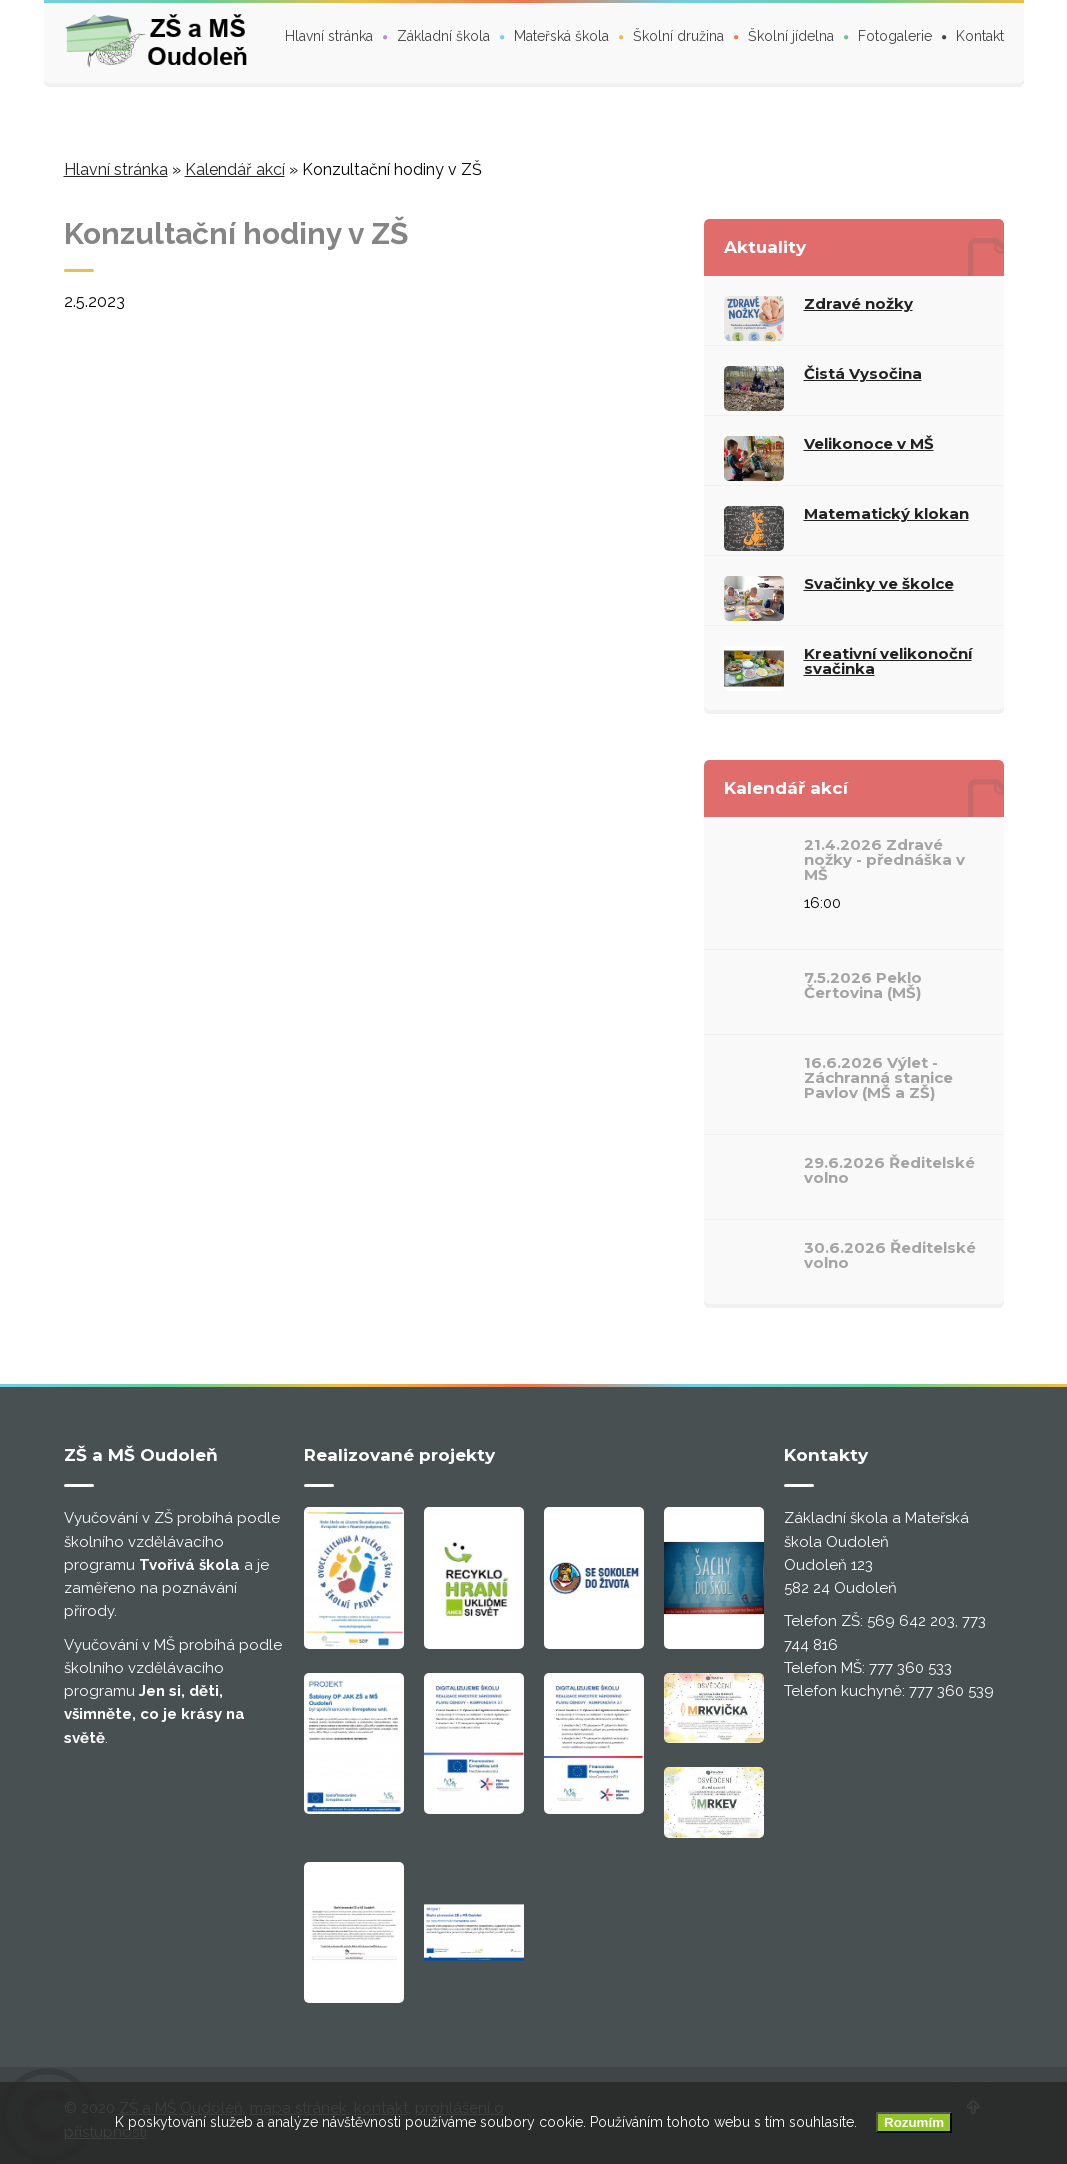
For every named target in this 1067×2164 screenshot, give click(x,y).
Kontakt (980, 36)
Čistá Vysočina (863, 373)
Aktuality (765, 247)
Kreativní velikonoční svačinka (888, 661)
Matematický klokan (886, 513)
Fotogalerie (895, 36)
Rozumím (914, 2122)
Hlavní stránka (329, 36)
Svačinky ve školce (879, 583)
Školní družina (678, 36)
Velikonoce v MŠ (869, 443)
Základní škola (443, 36)
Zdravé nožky (858, 303)
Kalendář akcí (235, 169)
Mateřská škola (561, 36)
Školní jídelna (791, 36)
